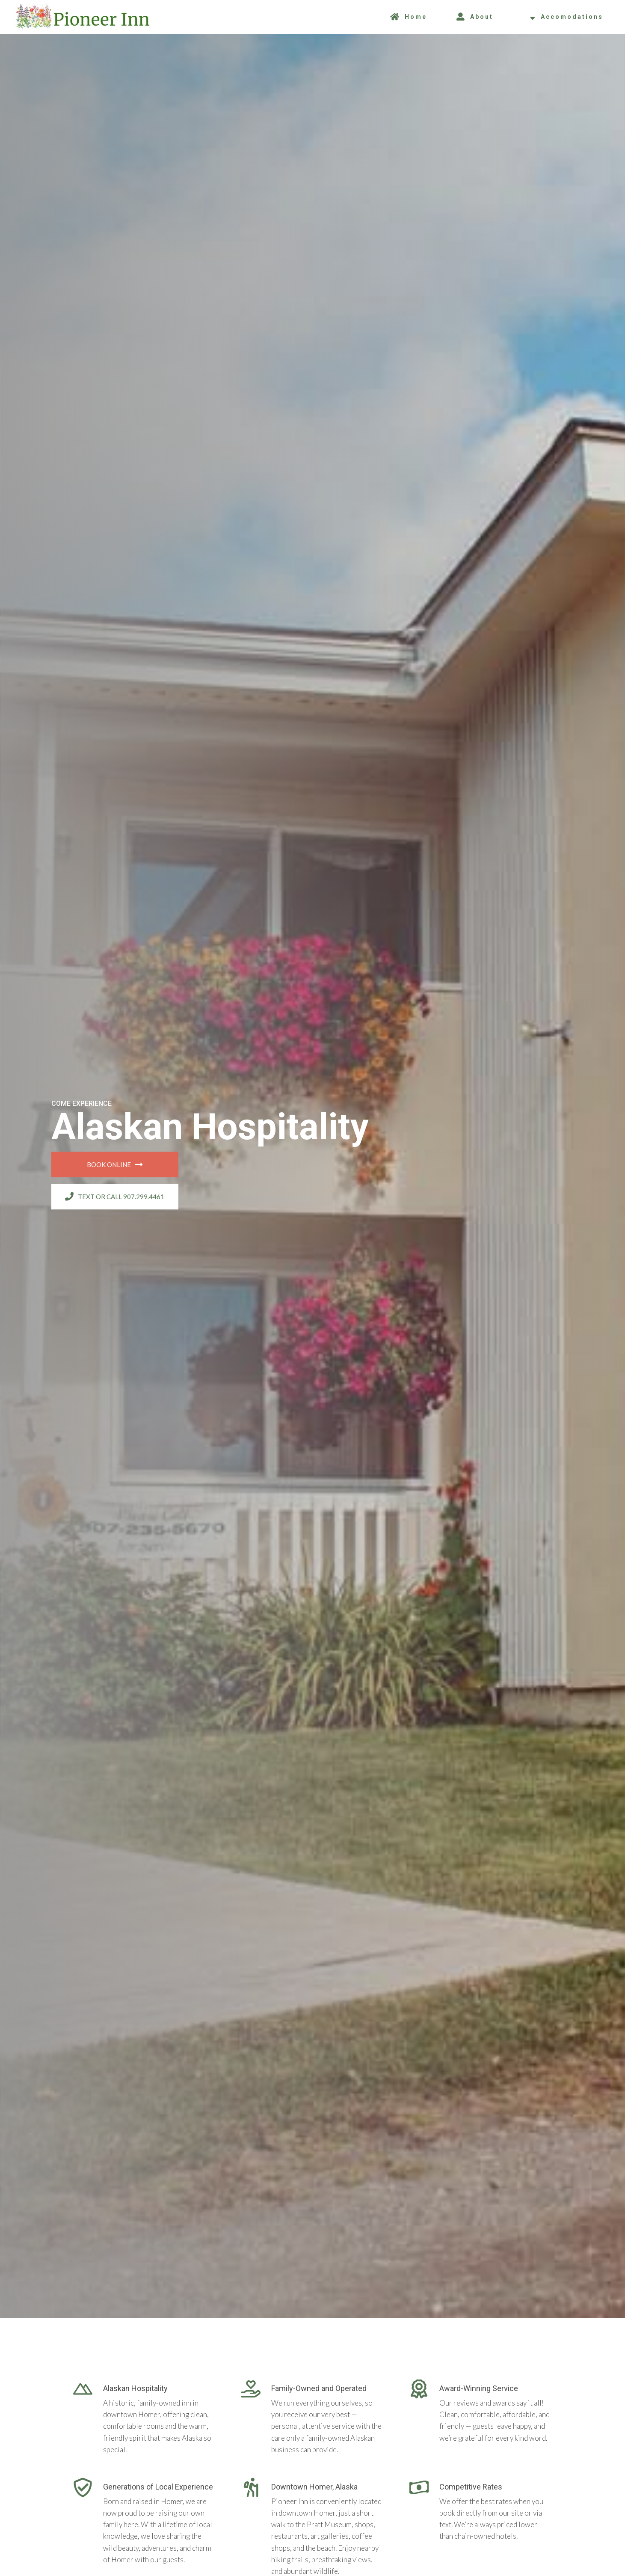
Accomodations (566, 16)
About (474, 16)
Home (408, 16)
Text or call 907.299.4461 (114, 1196)
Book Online (114, 1164)
